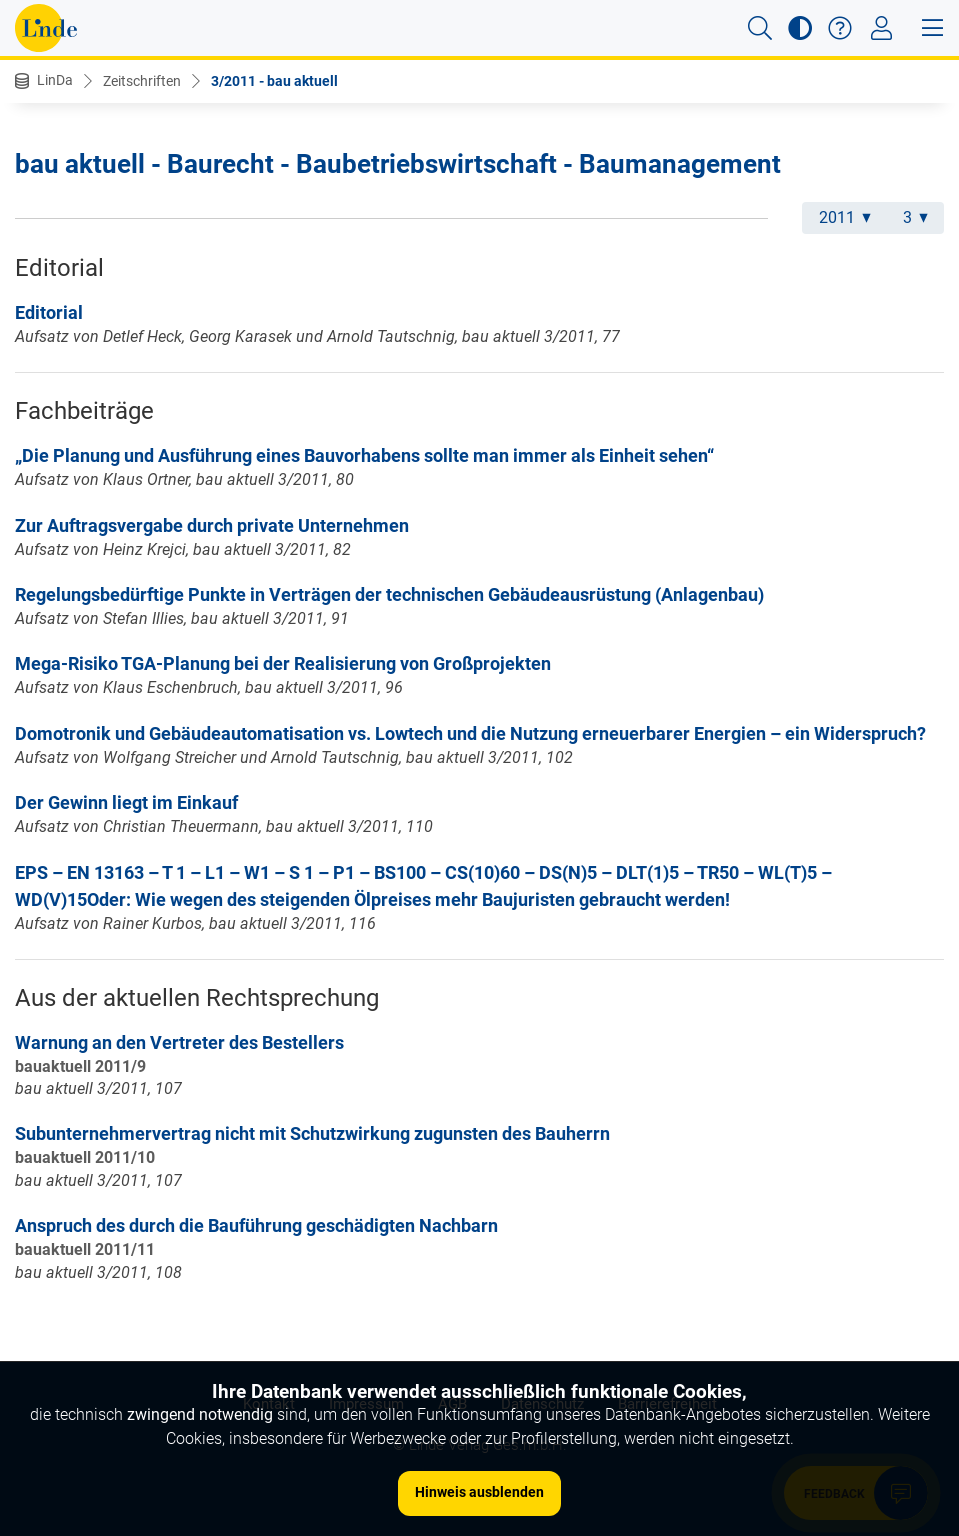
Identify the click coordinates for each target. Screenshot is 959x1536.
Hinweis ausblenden (479, 1492)
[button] (760, 28)
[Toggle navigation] (881, 28)
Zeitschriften (142, 81)
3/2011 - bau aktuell (274, 81)
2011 (845, 217)
